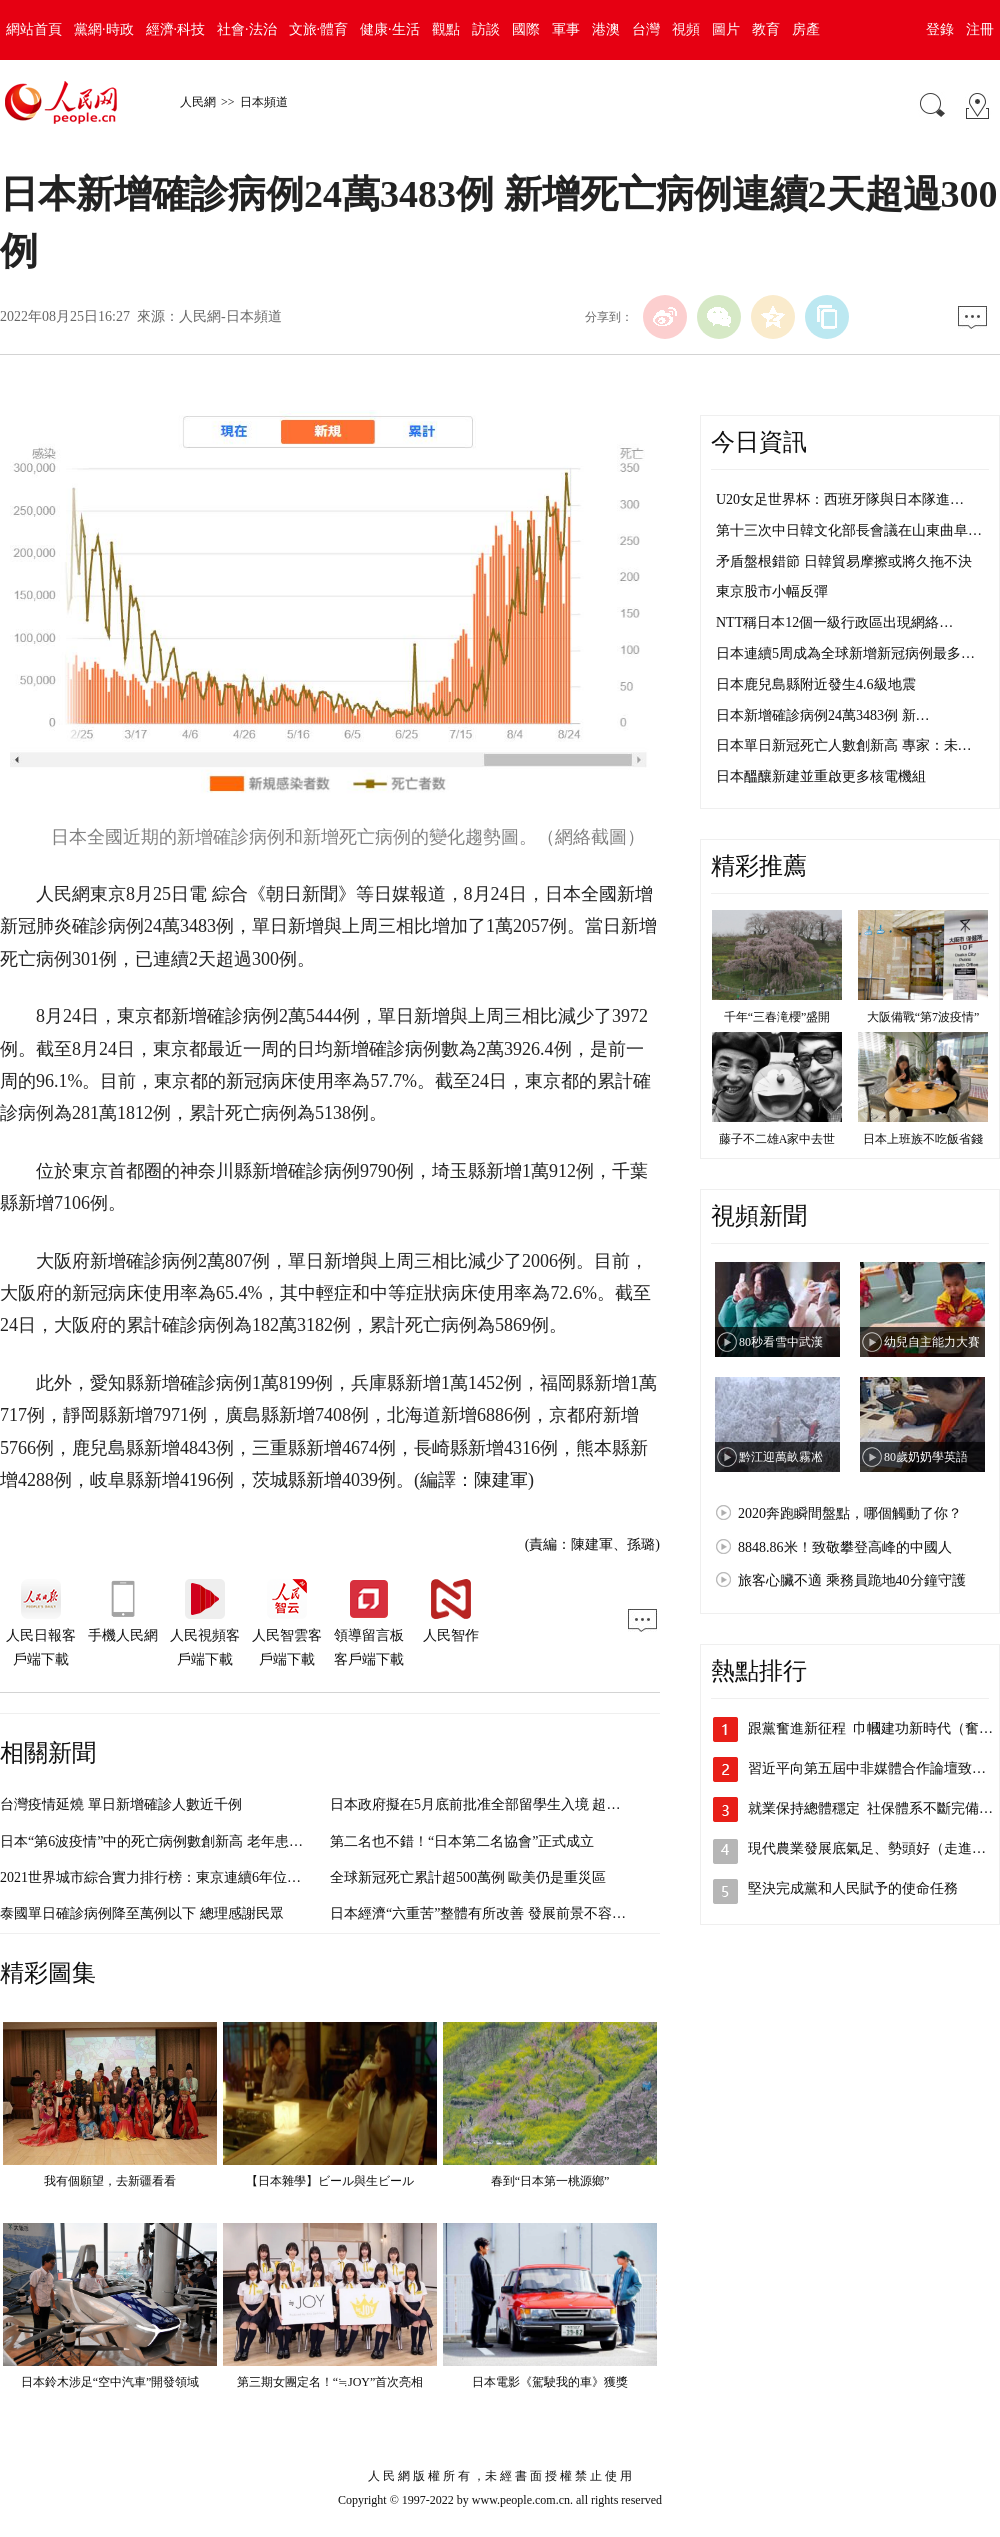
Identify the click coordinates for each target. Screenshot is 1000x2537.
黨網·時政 (104, 29)
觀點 (446, 29)
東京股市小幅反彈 (772, 591)
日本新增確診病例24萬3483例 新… (823, 715)
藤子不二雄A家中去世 (777, 1139)
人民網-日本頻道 (230, 316)
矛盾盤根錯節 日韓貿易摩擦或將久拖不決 (844, 561)
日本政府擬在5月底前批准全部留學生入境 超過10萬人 (496, 1804)
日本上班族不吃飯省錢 (923, 1139)
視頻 (686, 29)
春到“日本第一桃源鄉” (550, 2181)
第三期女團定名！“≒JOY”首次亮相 (330, 2382)
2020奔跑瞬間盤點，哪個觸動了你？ (850, 1513)
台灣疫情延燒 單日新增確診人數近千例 (121, 1804)
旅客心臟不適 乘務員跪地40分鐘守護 (852, 1580)
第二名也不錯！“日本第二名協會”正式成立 (462, 1841)
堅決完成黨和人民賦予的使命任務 (853, 1888)
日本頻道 (264, 102)
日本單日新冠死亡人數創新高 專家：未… (844, 745)
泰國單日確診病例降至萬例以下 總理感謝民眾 (142, 1913)
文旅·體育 (319, 29)
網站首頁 (34, 29)
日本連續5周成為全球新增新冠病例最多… (845, 653)
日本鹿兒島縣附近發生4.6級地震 (816, 684)
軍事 (566, 29)
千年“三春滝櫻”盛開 (777, 1017)
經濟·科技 (176, 29)
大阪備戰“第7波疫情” (923, 1017)
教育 (766, 29)
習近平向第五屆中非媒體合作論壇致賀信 (874, 1768)
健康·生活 (390, 29)
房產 (806, 29)
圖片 (726, 29)
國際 (526, 29)
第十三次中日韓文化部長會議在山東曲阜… (849, 530)
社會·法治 (247, 29)
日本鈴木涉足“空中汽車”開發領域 (110, 2382)
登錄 (940, 29)
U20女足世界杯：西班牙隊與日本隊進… (840, 499)
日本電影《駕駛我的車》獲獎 (550, 2382)
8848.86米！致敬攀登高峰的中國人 (845, 1547)
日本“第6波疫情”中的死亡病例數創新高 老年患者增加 (165, 1841)
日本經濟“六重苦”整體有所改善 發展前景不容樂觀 (485, 1913)
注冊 (980, 29)
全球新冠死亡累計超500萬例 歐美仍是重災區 (468, 1877)
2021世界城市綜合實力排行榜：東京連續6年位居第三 (164, 1877)
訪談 (486, 29)
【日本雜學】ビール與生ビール (330, 2181)
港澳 (606, 29)
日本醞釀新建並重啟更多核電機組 (821, 776)
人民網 (198, 102)
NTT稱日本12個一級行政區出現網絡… (834, 622)
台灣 (646, 29)
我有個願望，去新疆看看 (110, 2181)
